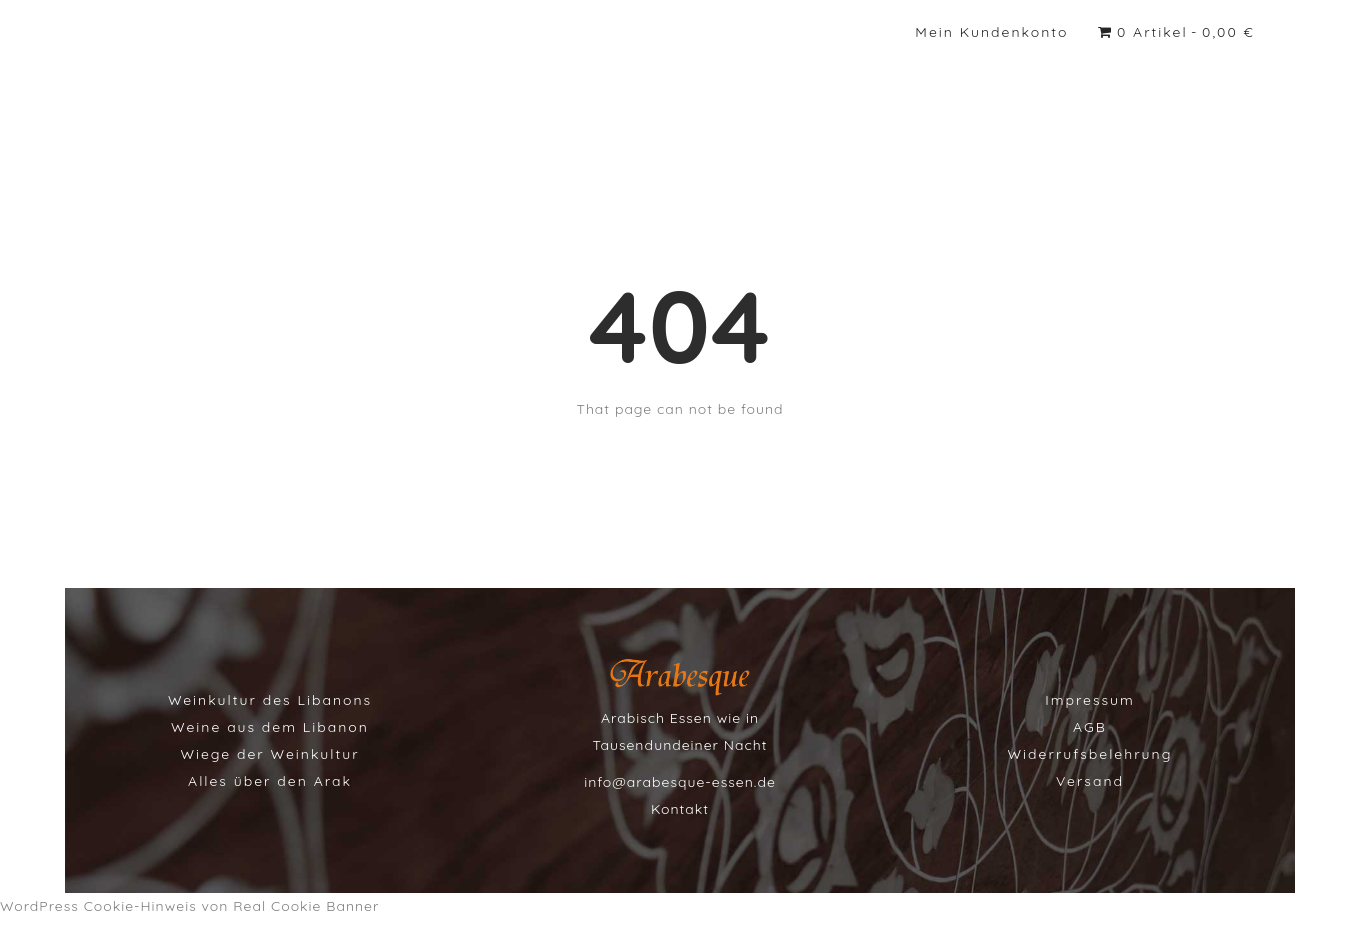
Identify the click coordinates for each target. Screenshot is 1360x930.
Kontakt (680, 809)
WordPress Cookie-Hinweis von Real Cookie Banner (189, 906)
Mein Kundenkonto (991, 32)
